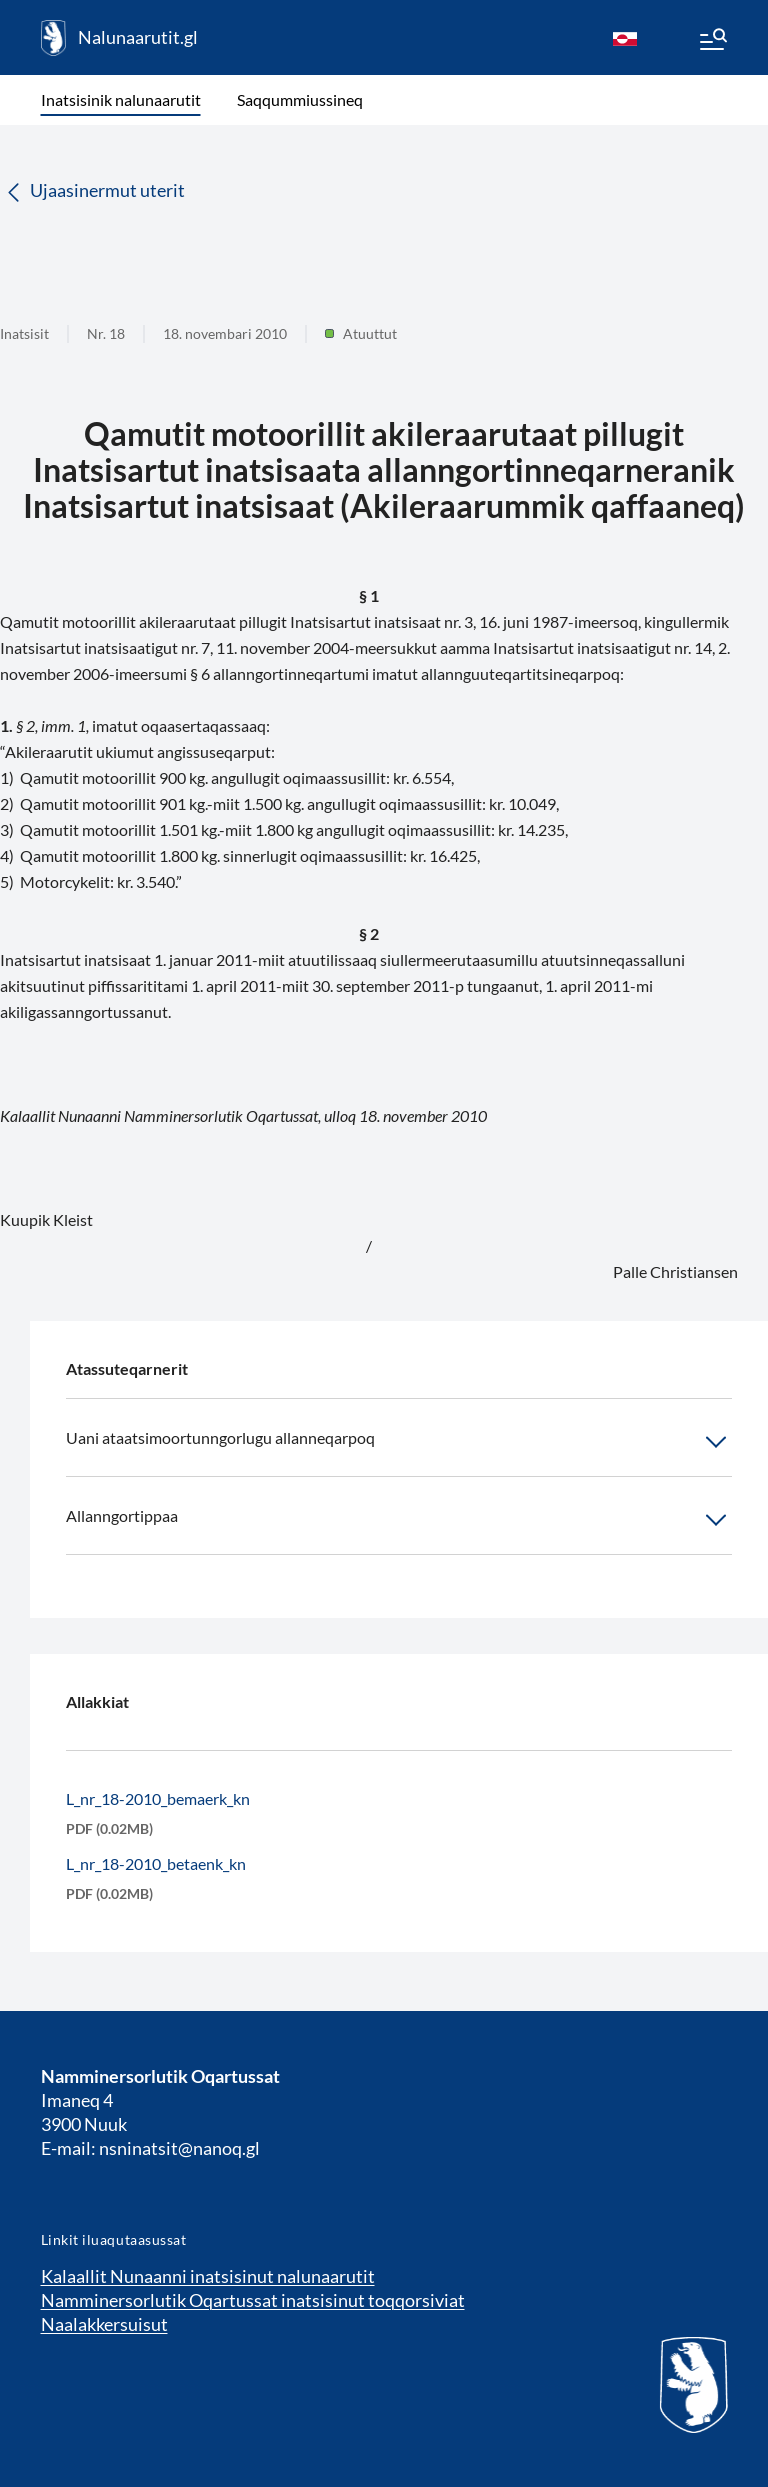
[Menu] (712, 42)
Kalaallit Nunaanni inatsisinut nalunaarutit (208, 2276)
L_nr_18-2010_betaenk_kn (156, 1863)
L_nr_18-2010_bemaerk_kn (158, 1798)
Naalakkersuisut (104, 2324)
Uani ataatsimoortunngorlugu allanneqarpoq (399, 1442)
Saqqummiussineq (300, 99)
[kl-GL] (625, 38)
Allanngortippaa (399, 1520)
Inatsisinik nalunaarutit (121, 99)
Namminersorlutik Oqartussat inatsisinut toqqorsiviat (253, 2300)
